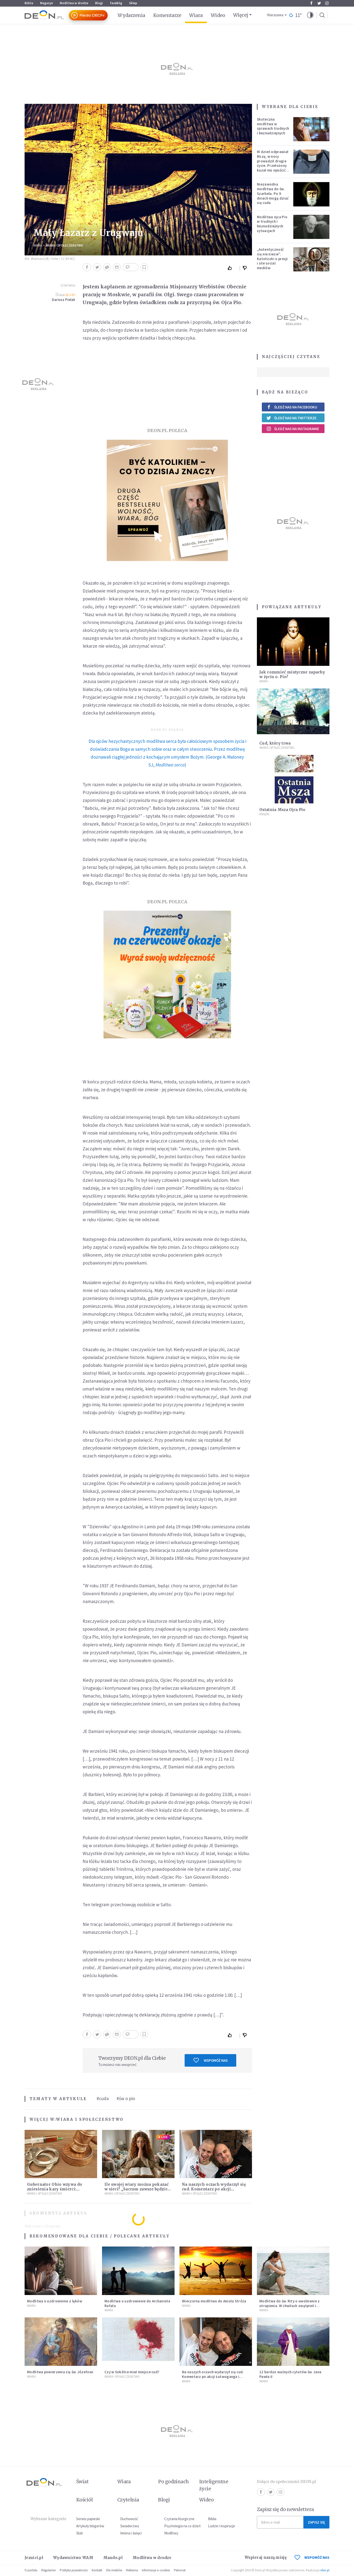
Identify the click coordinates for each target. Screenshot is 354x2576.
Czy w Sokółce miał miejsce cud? (131, 2372)
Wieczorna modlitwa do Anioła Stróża (214, 2301)
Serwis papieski (88, 2518)
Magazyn (46, 3)
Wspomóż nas (210, 2060)
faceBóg (116, 3)
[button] (310, 15)
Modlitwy (171, 2533)
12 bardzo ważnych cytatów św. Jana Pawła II (290, 2374)
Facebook (311, 3)
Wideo (218, 15)
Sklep (133, 3)
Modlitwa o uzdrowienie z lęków (54, 2301)
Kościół (84, 2500)
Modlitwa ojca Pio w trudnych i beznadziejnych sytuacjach (272, 224)
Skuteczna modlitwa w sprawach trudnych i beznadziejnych (273, 126)
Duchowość (129, 2518)
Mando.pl (113, 2557)
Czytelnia (128, 2500)
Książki (264, 814)
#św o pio (126, 2098)
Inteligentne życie (213, 2485)
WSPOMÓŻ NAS (312, 2557)
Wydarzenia (131, 15)
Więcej (240, 15)
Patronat (180, 2570)
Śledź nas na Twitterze (291, 417)
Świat (82, 2481)
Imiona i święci (131, 2533)
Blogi (99, 3)
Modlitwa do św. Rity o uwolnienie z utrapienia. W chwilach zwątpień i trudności (289, 2306)
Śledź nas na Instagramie (292, 428)
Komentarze (167, 15)
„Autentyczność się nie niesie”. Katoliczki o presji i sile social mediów (272, 258)
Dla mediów (114, 2570)
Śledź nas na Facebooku (291, 407)
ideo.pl (324, 2570)
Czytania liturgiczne (179, 2518)
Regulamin (48, 2570)
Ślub (79, 2533)
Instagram (327, 3)
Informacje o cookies (156, 2570)
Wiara (196, 15)
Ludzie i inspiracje (221, 2526)
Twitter (319, 3)
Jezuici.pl (34, 2557)
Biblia (29, 3)
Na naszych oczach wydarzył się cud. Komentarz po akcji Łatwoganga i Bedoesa (214, 2189)
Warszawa (275, 15)
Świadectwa (129, 2526)
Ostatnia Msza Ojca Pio (282, 809)
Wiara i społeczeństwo (64, 245)
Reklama (132, 2570)
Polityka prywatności (74, 2570)
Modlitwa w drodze (74, 3)
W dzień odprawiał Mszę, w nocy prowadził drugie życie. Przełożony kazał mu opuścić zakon (272, 163)
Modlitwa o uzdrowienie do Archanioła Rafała (137, 2303)
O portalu (31, 2570)
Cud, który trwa (275, 743)
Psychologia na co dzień (182, 2526)
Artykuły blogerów (90, 2526)
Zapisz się (316, 2522)
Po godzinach (173, 2481)
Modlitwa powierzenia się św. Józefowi (60, 2372)
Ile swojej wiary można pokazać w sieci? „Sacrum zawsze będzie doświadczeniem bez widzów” (136, 2189)
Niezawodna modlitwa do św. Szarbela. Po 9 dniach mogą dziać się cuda (273, 193)
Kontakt (97, 2570)
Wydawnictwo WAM (73, 2557)
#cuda (103, 2098)
